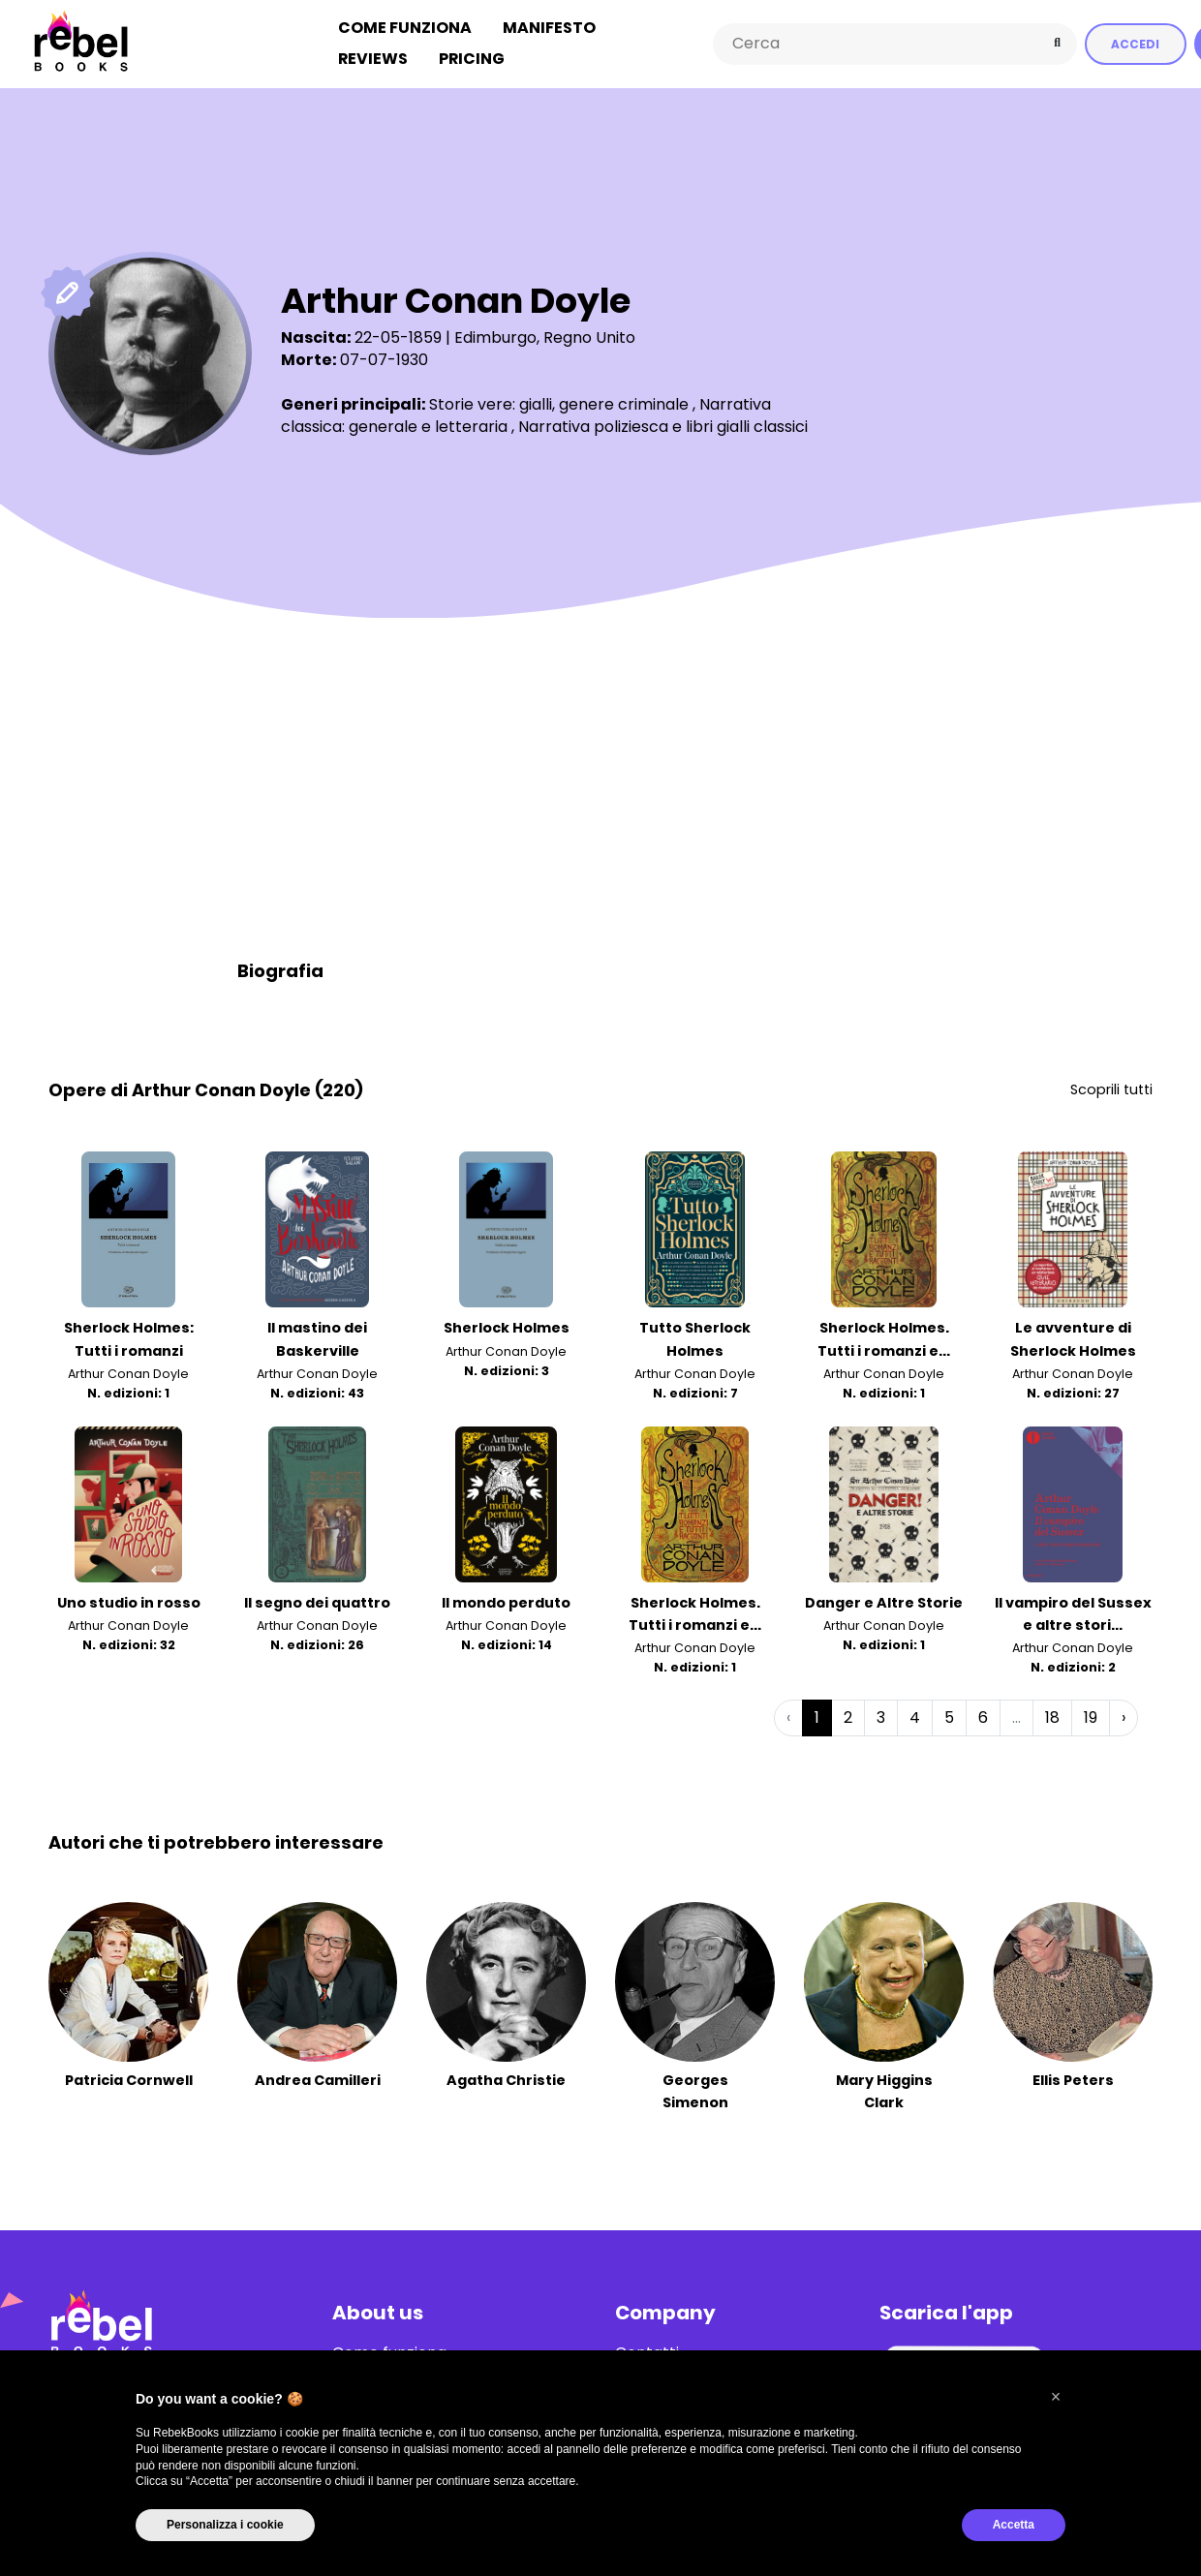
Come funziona (405, 27)
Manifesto (549, 27)
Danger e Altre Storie (884, 1601)
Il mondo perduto (506, 1601)
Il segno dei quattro (317, 1601)
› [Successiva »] (1123, 1716)
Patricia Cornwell (129, 2079)
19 (1090, 1716)
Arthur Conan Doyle (128, 1373)
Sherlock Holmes (507, 1327)
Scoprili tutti (1111, 1088)
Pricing (472, 58)
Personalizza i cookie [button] (225, 2524)
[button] (1055, 2396)
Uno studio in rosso (128, 1601)
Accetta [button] (1013, 2524)
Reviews (373, 58)
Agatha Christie (506, 2079)
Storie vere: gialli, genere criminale (559, 403)
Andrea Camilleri (318, 2079)
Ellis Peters (1073, 2079)
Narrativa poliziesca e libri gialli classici (663, 425)
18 (1052, 1716)
